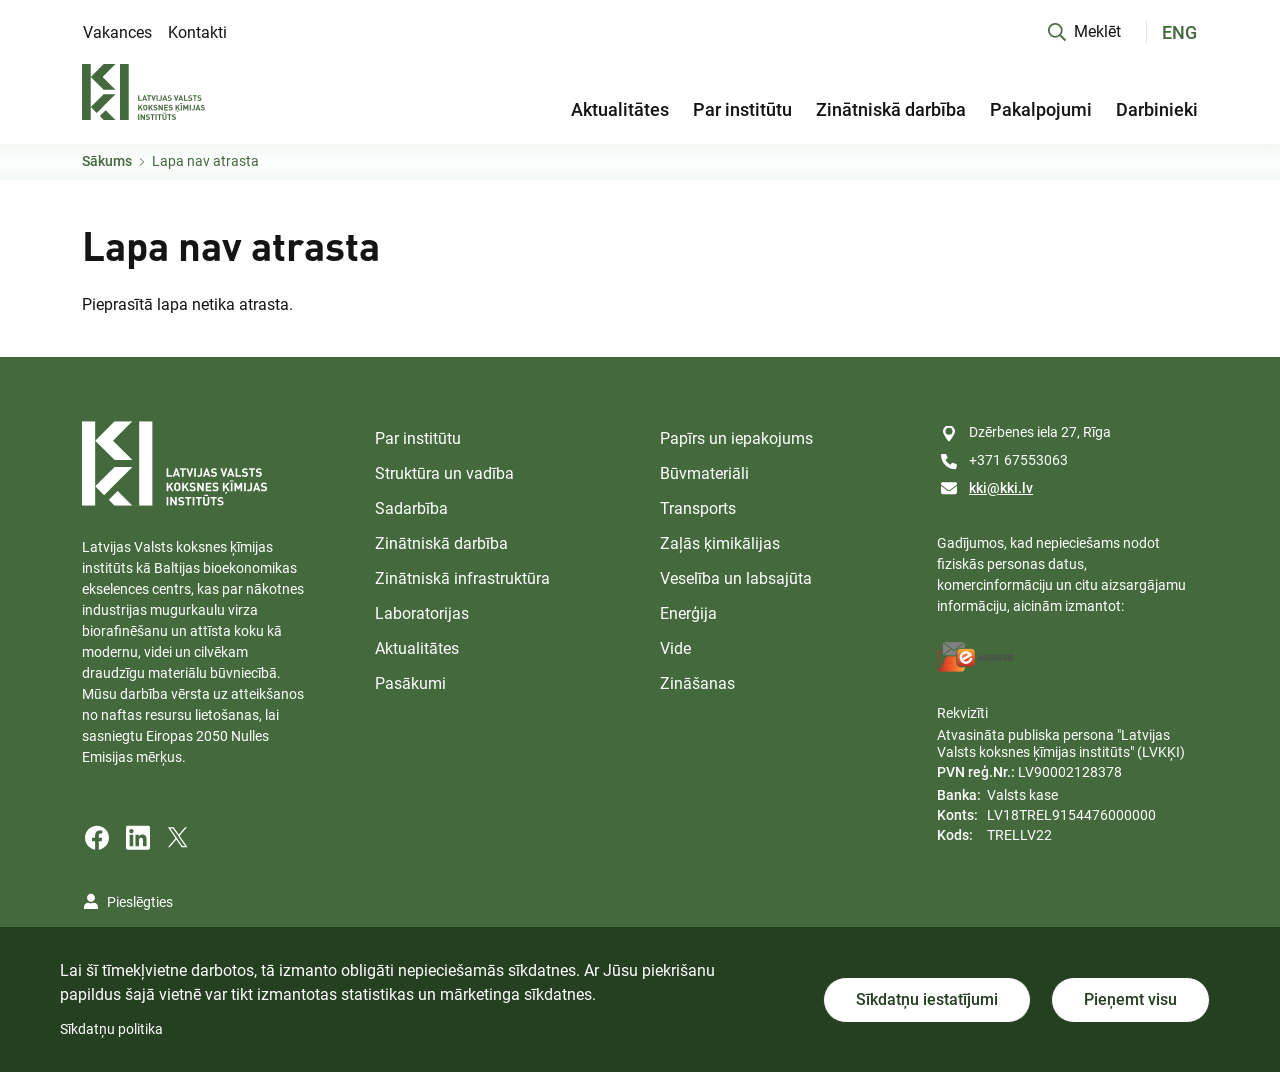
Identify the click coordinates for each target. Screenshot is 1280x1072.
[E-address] (976, 657)
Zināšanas (697, 683)
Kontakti (197, 32)
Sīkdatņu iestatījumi (927, 999)
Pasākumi (410, 683)
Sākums (107, 161)
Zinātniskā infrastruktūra (462, 578)
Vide (675, 648)
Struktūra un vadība (444, 473)
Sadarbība (411, 508)
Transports (698, 508)
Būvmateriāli (704, 473)
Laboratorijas (422, 613)
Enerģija (688, 613)
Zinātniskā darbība (891, 109)
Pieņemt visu (1130, 999)
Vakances (117, 32)
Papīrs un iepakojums (736, 438)
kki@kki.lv (1001, 488)
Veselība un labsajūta (736, 578)
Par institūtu (742, 109)
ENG (1179, 32)
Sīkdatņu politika (111, 1029)
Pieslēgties (140, 902)
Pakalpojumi (1041, 109)
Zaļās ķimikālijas (720, 543)
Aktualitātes (620, 109)
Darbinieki (1157, 109)
